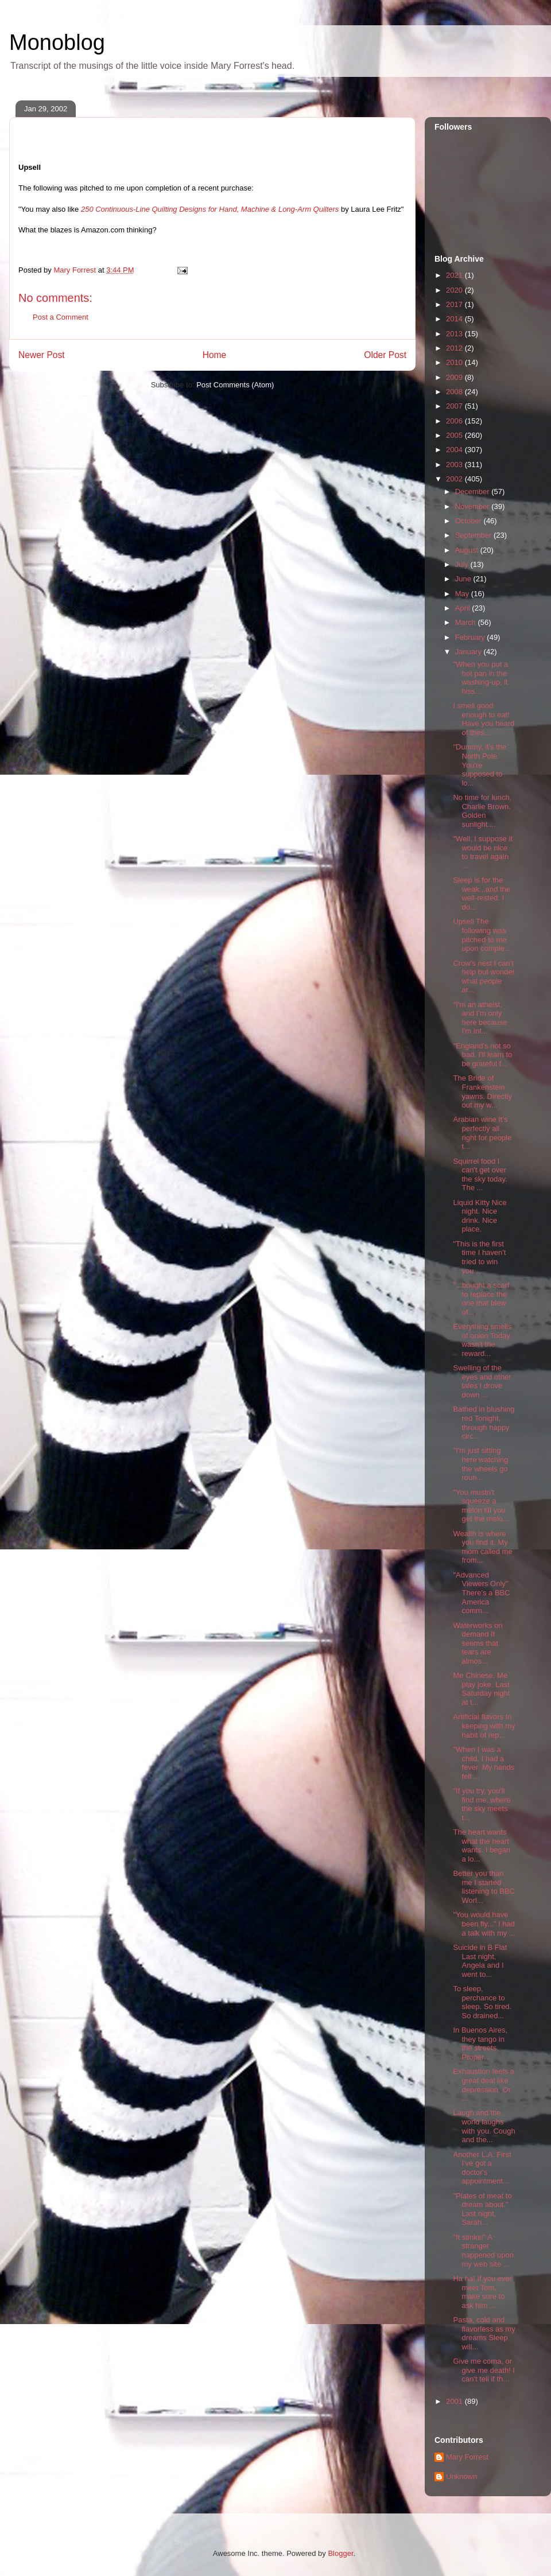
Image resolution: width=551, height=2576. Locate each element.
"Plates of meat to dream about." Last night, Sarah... (482, 2209)
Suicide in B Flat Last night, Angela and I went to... (480, 1961)
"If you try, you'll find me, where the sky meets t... (481, 1804)
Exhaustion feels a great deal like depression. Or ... (483, 2085)
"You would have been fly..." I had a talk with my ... (484, 1923)
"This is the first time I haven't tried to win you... (479, 1257)
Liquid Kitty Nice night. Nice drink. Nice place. (479, 1216)
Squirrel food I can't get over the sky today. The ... (480, 1174)
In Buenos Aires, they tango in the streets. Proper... (480, 2043)
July (463, 564)
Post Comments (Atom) (235, 384)
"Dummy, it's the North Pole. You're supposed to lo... (479, 765)
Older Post (385, 355)
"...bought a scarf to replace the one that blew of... (481, 1298)
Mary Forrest (467, 2457)
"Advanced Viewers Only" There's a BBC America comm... (481, 1593)
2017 (455, 304)
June (464, 578)
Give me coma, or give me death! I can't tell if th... (484, 2370)
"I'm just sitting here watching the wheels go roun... (480, 1464)
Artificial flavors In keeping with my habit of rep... (484, 1725)
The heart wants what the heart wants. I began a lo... (481, 1845)
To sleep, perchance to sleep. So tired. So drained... (482, 2002)
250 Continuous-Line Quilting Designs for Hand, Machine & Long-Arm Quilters (210, 209)
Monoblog (57, 42)
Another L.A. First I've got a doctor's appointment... (482, 2168)
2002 (455, 479)
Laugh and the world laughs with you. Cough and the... (484, 2126)
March (466, 622)
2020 (455, 290)
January (469, 651)
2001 (455, 2401)
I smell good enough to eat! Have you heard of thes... (483, 719)
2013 (455, 333)
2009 (455, 377)
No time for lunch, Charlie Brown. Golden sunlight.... (482, 811)
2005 (455, 435)
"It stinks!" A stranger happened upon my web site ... (483, 2250)
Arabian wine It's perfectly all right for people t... (482, 1133)
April (463, 608)
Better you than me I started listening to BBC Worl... (484, 1887)
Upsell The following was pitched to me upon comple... (481, 935)
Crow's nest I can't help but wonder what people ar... (484, 976)
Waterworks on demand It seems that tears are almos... (477, 1643)
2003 (455, 464)
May (463, 593)
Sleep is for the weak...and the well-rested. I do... (481, 893)
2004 (455, 449)
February (471, 637)
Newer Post (41, 355)
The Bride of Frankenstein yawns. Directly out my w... (482, 1091)
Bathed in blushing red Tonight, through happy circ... (483, 1422)
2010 (455, 362)
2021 (455, 275)
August (467, 550)
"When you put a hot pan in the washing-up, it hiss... (480, 678)
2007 (455, 406)
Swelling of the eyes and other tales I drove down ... (482, 1381)
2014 (455, 318)
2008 (455, 391)
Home (215, 355)
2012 (455, 348)
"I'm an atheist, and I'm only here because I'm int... (480, 1018)
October (469, 520)
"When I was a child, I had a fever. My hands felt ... (483, 1763)
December (473, 491)
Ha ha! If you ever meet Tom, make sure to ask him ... (482, 2292)
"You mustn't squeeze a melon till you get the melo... (481, 1506)
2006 (455, 421)
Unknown (461, 2476)
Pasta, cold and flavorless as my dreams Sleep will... (484, 2333)
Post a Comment (60, 317)
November (473, 506)
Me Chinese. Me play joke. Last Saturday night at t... (481, 1689)
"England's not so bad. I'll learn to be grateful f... (482, 1055)
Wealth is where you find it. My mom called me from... (482, 1547)
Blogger (340, 2553)
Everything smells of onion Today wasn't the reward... (482, 1340)
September (474, 535)
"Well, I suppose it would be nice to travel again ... (482, 852)
